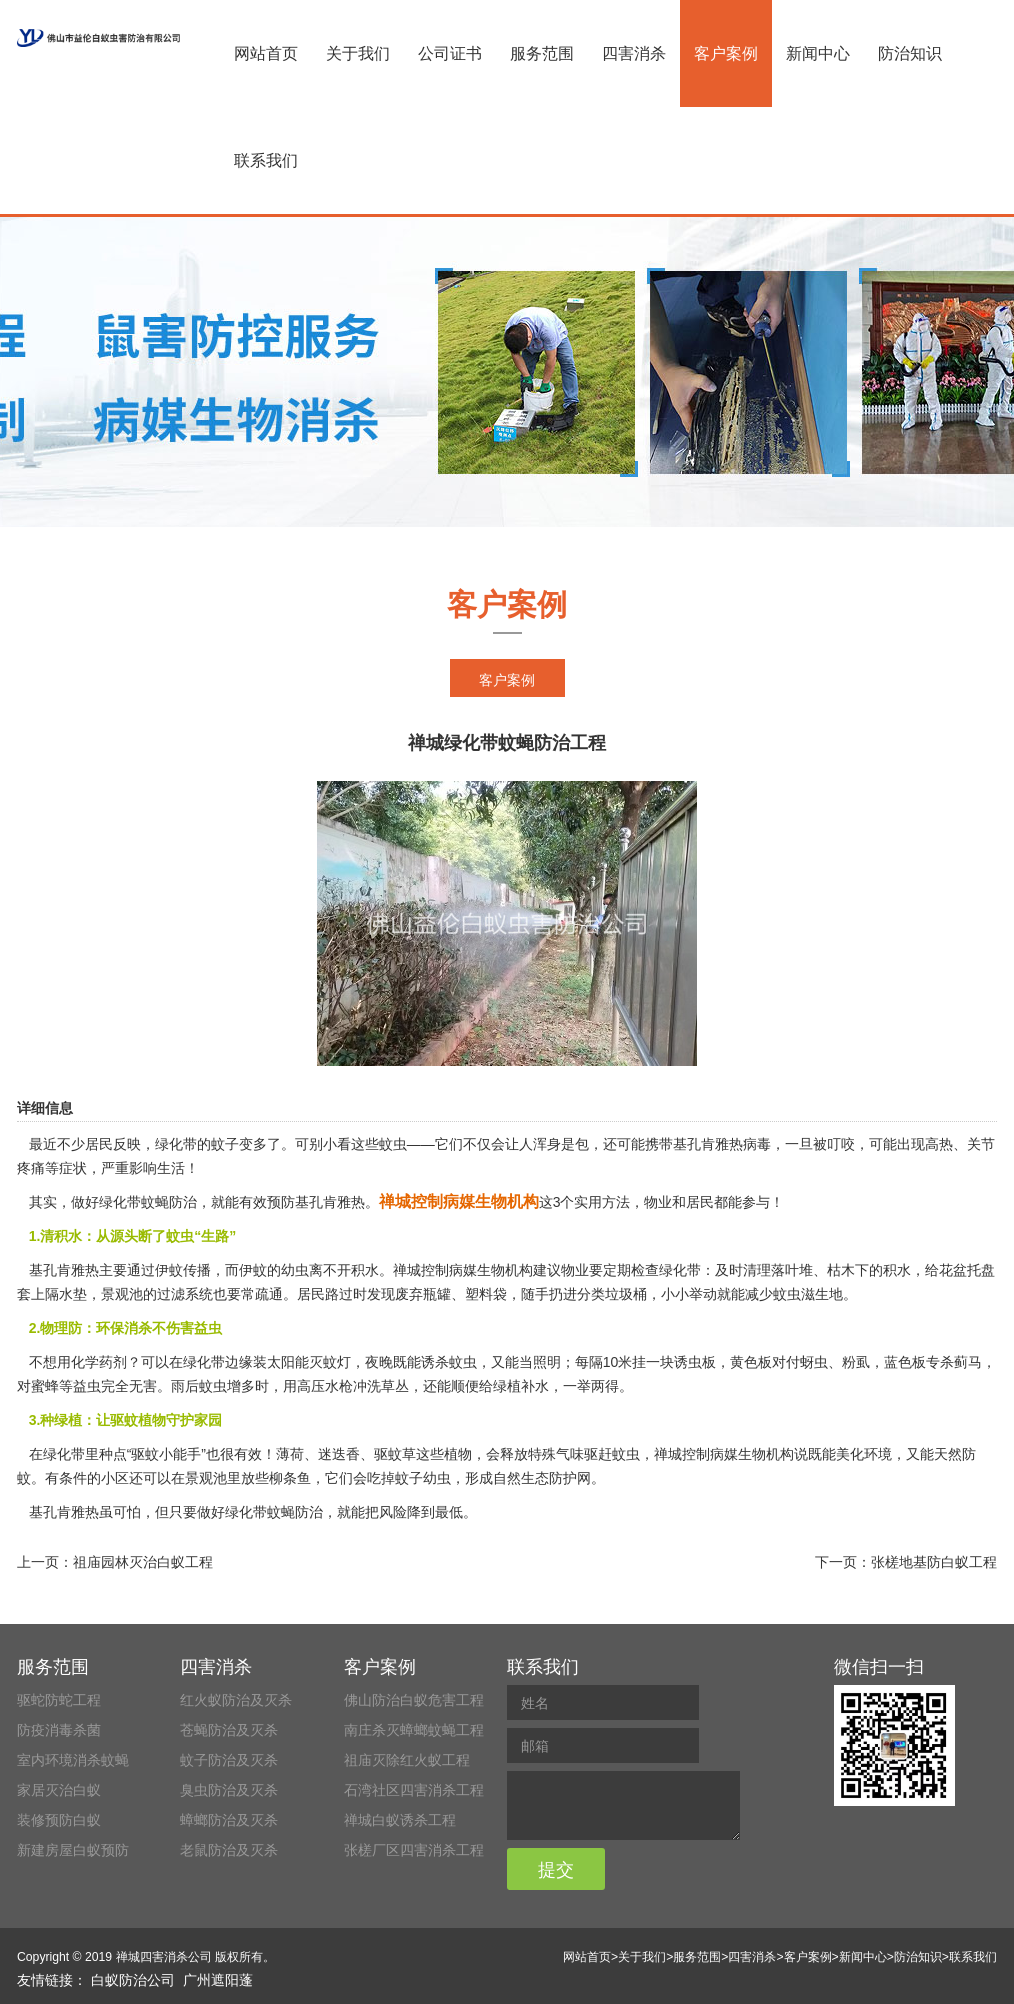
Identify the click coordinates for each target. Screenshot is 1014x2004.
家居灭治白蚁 (59, 1790)
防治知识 (910, 53)
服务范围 (542, 53)
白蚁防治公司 (133, 1980)
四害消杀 (634, 53)
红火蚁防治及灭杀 (236, 1700)
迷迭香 (339, 1454)
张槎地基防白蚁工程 (934, 1562)
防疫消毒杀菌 (59, 1730)
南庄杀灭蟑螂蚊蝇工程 (414, 1730)
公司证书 (450, 53)
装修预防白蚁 (59, 1820)
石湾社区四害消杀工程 (414, 1790)
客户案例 (726, 53)
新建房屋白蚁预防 (73, 1850)
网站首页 (266, 53)
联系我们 (266, 160)
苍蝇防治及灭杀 (229, 1730)
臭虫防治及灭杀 (229, 1790)
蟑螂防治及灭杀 (229, 1820)
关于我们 (358, 53)
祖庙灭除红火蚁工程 (407, 1760)
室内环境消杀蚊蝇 (73, 1760)
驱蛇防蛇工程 (59, 1700)
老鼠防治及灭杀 (229, 1850)
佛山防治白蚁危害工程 (414, 1700)
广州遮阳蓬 (218, 1980)
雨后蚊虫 (199, 1386)
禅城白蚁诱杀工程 (400, 1820)
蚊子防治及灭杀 (229, 1760)
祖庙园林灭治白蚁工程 (143, 1562)
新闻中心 (818, 53)
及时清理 (743, 1270)
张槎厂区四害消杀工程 (414, 1850)
